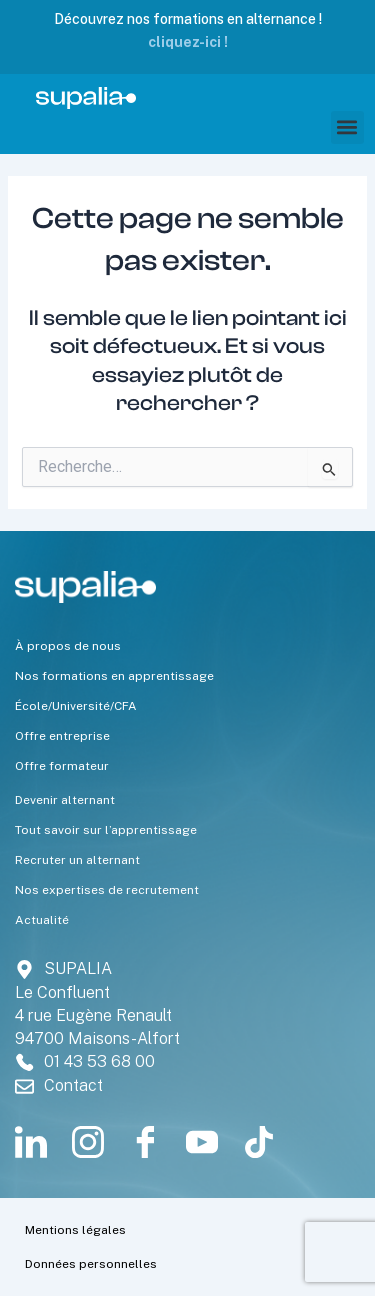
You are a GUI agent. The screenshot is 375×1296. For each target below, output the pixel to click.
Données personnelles (91, 1264)
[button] (347, 127)
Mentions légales (75, 1230)
